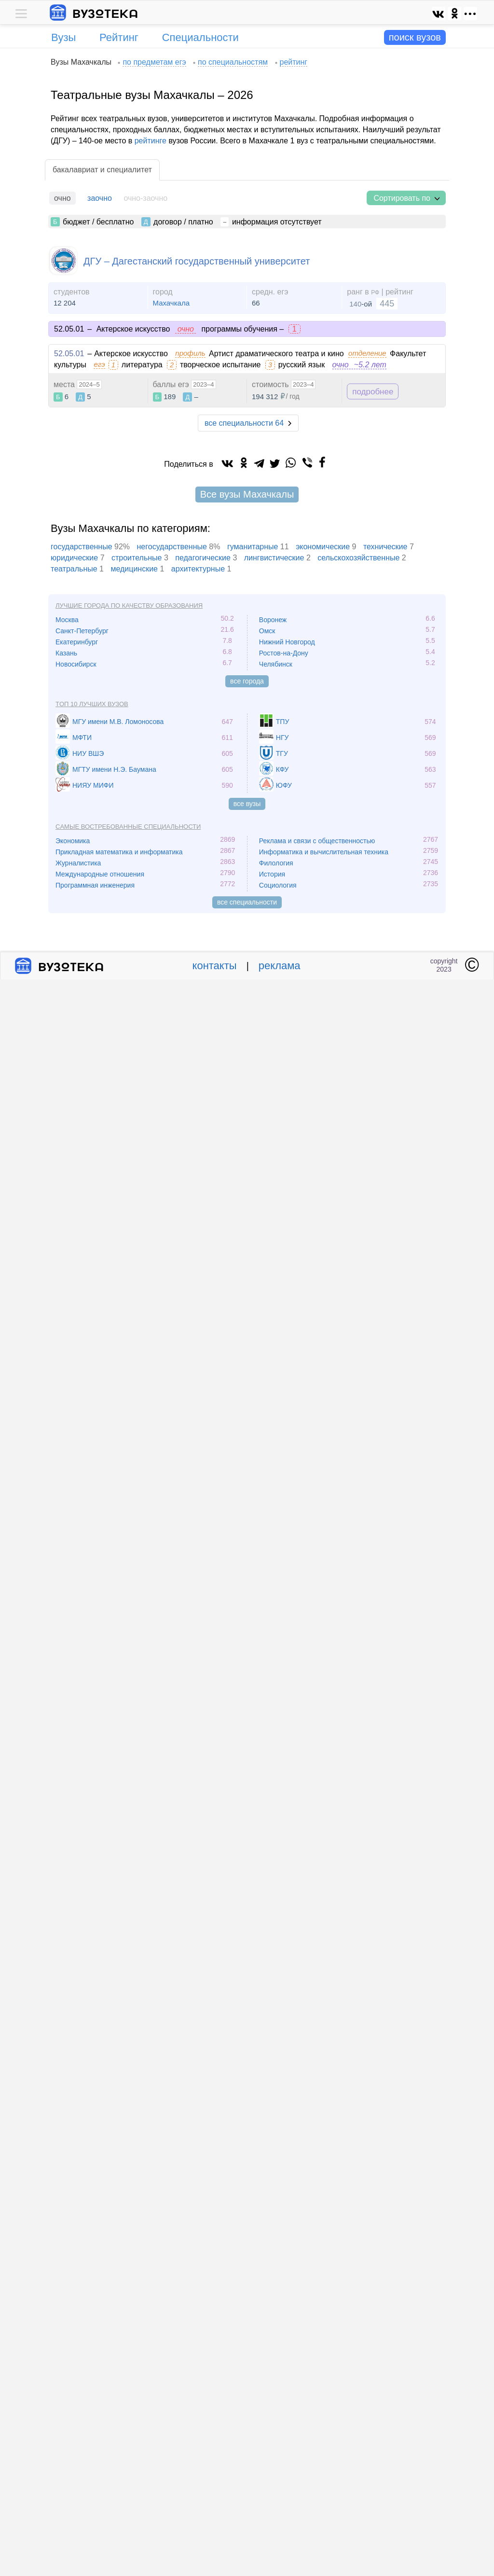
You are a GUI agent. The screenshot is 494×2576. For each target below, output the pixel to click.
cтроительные (136, 558)
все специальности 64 (244, 423)
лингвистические (274, 558)
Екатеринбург (76, 642)
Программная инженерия (95, 885)
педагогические (203, 558)
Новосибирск (75, 664)
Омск (267, 631)
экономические (323, 547)
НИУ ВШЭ (88, 753)
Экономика (72, 841)
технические (385, 547)
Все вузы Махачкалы (247, 494)
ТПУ (282, 721)
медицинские (134, 569)
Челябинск (275, 664)
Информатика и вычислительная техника (323, 852)
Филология (276, 863)
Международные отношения (99, 874)
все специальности (247, 902)
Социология (278, 885)
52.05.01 (69, 353)
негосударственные (172, 547)
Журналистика (78, 863)
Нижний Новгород (287, 642)
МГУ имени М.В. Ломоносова (118, 721)
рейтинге (150, 141)
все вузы (247, 804)
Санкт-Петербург (82, 631)
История (272, 874)
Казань (66, 653)
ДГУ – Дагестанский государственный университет (196, 261)
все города (247, 681)
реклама (280, 966)
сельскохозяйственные (358, 558)
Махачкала (171, 303)
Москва (67, 620)
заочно (99, 198)
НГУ (282, 737)
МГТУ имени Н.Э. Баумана (114, 769)
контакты (214, 966)
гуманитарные (252, 547)
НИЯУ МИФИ (93, 785)
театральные (74, 569)
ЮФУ (284, 785)
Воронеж (273, 620)
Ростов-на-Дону (283, 653)
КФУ (282, 769)
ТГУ (282, 753)
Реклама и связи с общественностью (317, 841)
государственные (81, 547)
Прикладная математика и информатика (119, 852)
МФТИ (82, 737)
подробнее (372, 391)
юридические (74, 558)
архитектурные (198, 569)
